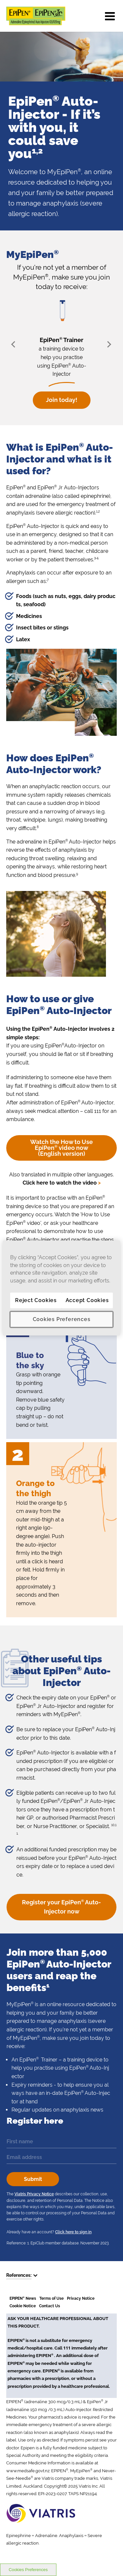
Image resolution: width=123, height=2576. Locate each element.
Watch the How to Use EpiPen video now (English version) (61, 1147)
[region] (61, 1288)
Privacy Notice (80, 2298)
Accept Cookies (87, 1300)
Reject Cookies (36, 1300)
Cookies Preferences (28, 2569)
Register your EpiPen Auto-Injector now (61, 1907)
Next (108, 344)
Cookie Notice (23, 2306)
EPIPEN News (23, 2298)
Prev (15, 344)
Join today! (61, 399)
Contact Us (49, 2306)
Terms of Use (51, 2298)
